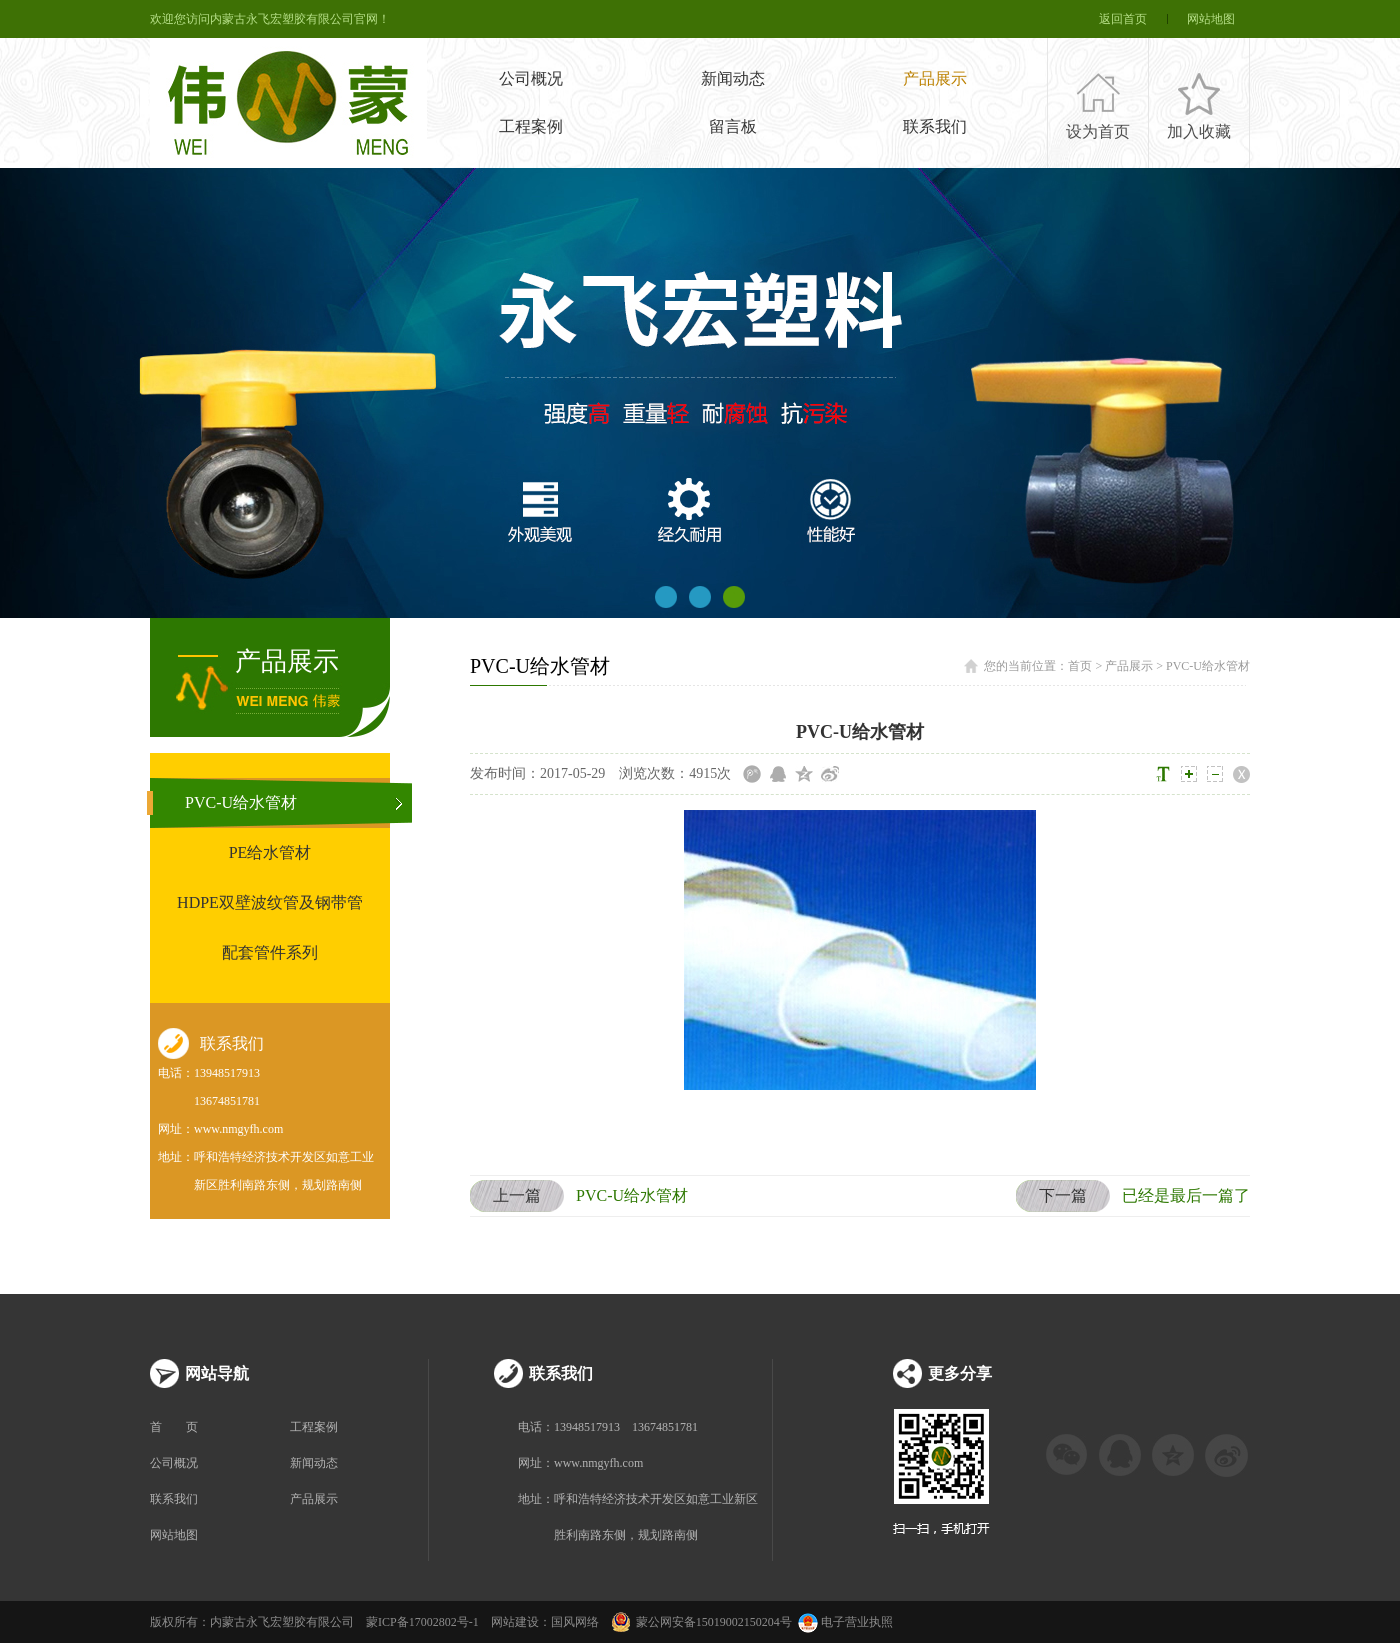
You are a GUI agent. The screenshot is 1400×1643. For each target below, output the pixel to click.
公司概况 (531, 78)
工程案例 (531, 126)
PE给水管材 (270, 852)
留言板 (733, 126)
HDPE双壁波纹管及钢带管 (270, 902)
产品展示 (935, 78)
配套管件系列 (270, 952)
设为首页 (1098, 131)
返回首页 (1123, 19)
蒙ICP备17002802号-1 (422, 1622)
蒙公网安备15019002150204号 (714, 1622)
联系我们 (935, 126)
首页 (1080, 666)
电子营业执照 (844, 1622)
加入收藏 (1199, 131)
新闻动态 (733, 78)
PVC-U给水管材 (241, 802)
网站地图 (1211, 19)
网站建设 (515, 1622)
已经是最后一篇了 (1133, 1196)
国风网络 (575, 1622)
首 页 (174, 1427)
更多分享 (960, 1373)
